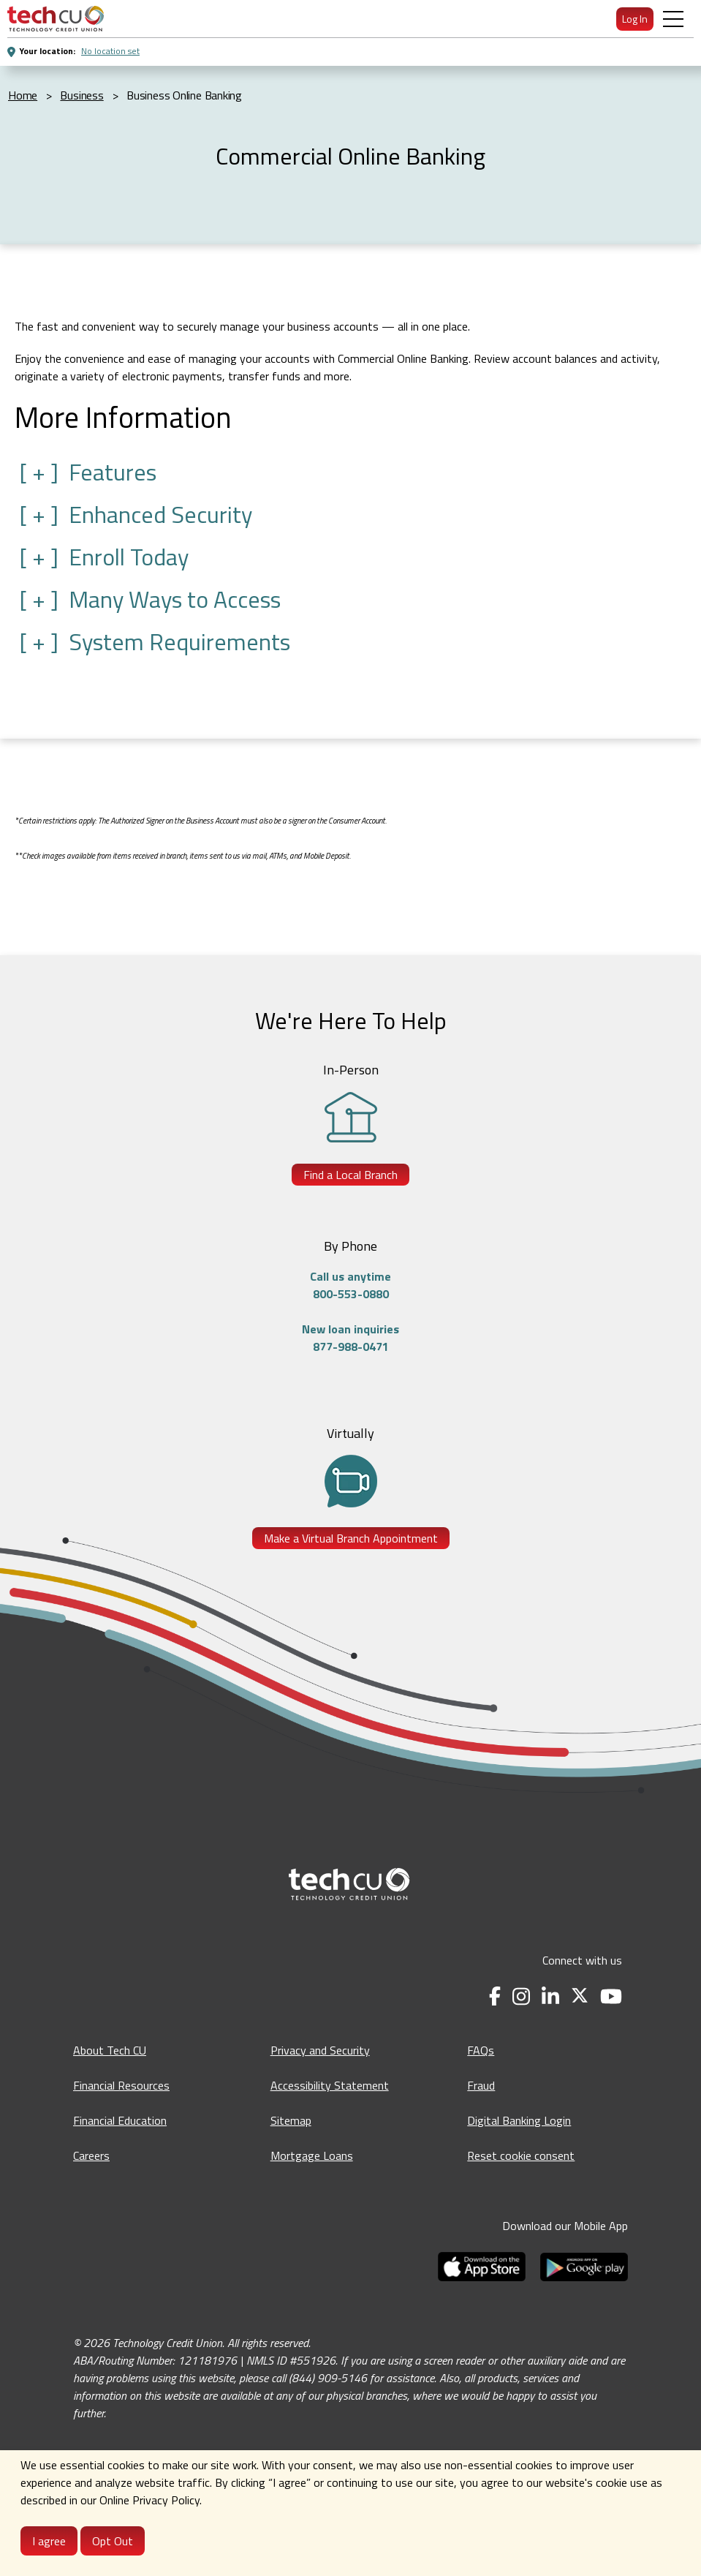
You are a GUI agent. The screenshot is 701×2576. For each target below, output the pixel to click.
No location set (110, 51)
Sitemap (290, 2120)
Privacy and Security (320, 2050)
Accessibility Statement (329, 2085)
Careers (91, 2155)
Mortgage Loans (311, 2155)
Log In (635, 18)
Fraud (481, 2085)
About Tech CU (109, 2050)
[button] (350, 471)
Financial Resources (121, 2085)
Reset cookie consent (521, 2155)
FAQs (480, 2050)
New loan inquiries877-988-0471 (350, 1337)
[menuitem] (55, 18)
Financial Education (120, 2120)
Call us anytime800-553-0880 (350, 1285)
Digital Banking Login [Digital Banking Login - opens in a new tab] (519, 2120)
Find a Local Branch (350, 1174)
